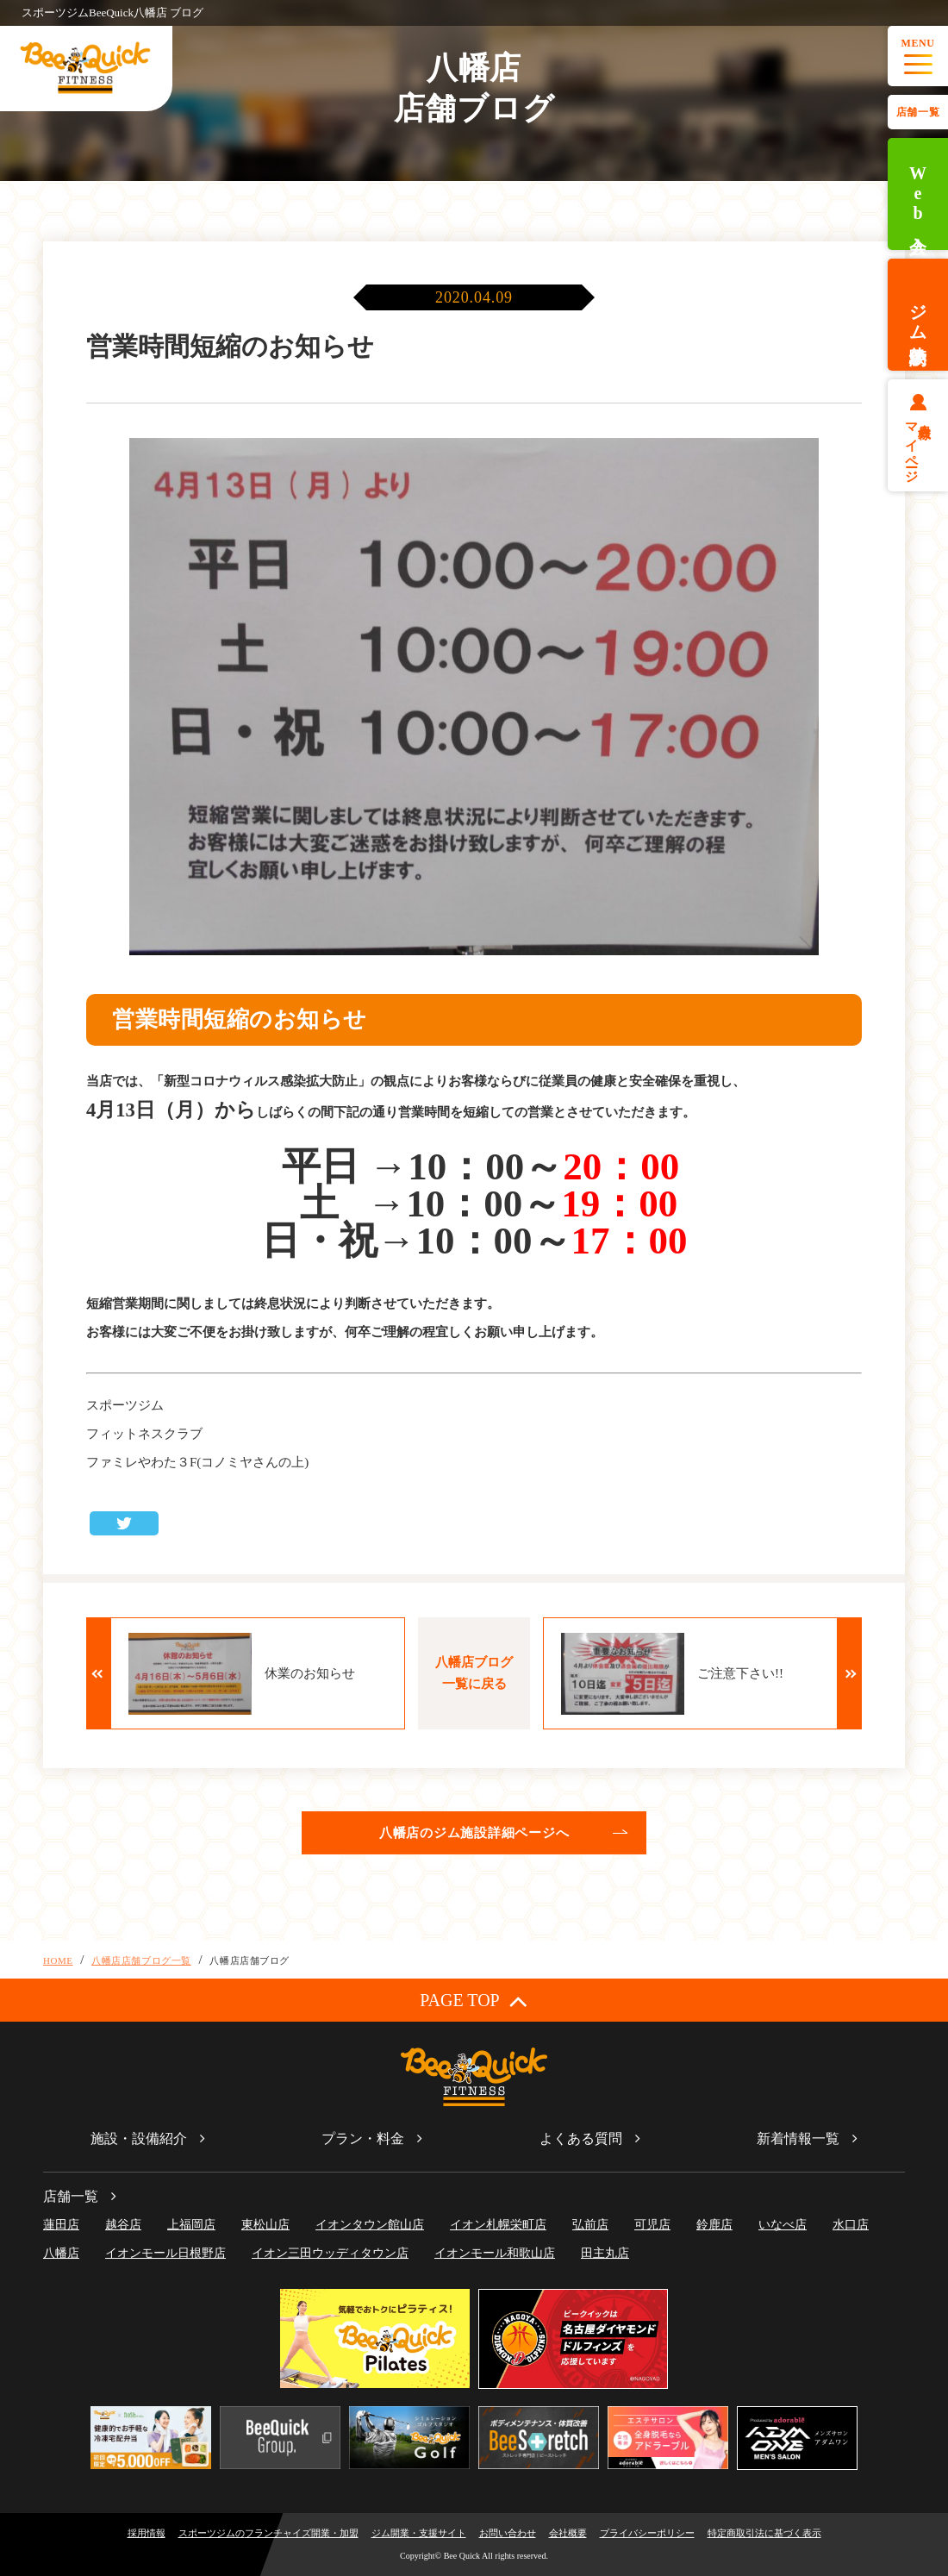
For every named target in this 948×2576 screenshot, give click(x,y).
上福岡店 (191, 2224)
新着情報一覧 (798, 2138)
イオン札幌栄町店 (498, 2224)
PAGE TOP (473, 2000)
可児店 (652, 2224)
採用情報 (146, 2533)
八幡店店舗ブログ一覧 (141, 1960)
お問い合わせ (507, 2533)
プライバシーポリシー (647, 2533)
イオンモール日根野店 (165, 2253)
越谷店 (123, 2224)
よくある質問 (580, 2138)
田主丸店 (605, 2253)
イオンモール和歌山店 (494, 2253)
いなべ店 (782, 2224)
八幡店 (61, 2253)
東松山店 (265, 2224)
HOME (58, 1960)
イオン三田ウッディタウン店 (330, 2253)
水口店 (851, 2224)
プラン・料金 (362, 2138)
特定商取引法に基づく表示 (764, 2533)
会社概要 (568, 2533)
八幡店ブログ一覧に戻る (474, 1673)
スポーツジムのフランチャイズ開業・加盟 (268, 2533)
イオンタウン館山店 (369, 2224)
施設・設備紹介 (138, 2138)
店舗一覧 (917, 112)
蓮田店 (61, 2224)
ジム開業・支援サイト (418, 2533)
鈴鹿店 (714, 2224)
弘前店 (590, 2224)
